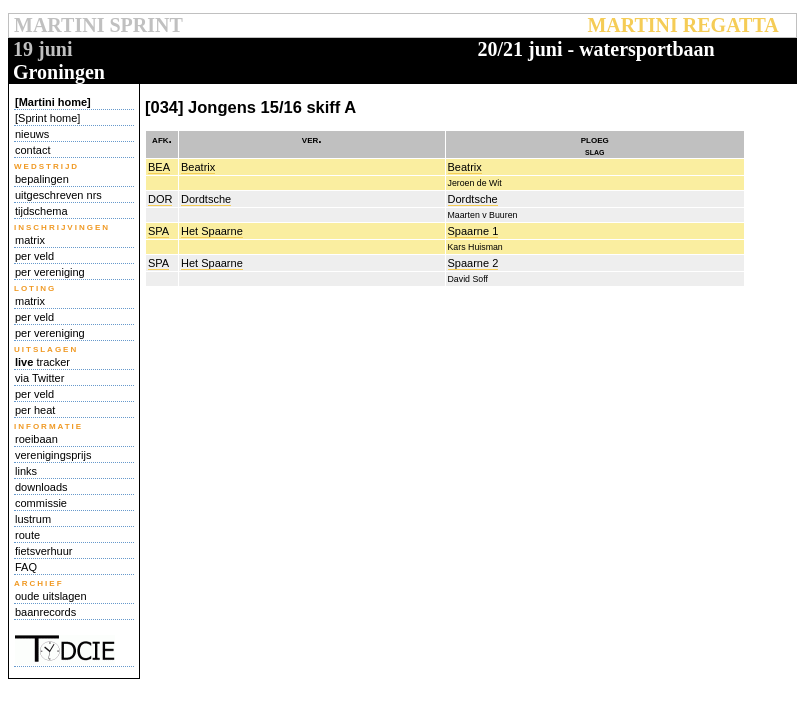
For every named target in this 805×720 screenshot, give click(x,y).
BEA (159, 167)
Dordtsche (206, 199)
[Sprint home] (47, 118)
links (26, 471)
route (27, 535)
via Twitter (39, 378)
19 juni (42, 49)
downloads (41, 487)
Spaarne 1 (473, 231)
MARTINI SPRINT (98, 25)
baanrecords (45, 612)
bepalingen (42, 179)
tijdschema (41, 211)
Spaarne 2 (473, 263)
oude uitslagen (51, 596)
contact (32, 150)
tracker (42, 362)
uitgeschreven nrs (58, 195)
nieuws (32, 134)
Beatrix (198, 167)
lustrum (33, 519)
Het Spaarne (212, 231)
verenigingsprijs (53, 455)
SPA (158, 231)
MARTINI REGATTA (682, 25)
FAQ (26, 567)
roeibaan (36, 439)
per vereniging (50, 272)
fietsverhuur (43, 551)
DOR (160, 199)
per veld (34, 256)
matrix (30, 240)
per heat (35, 410)
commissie (41, 503)
